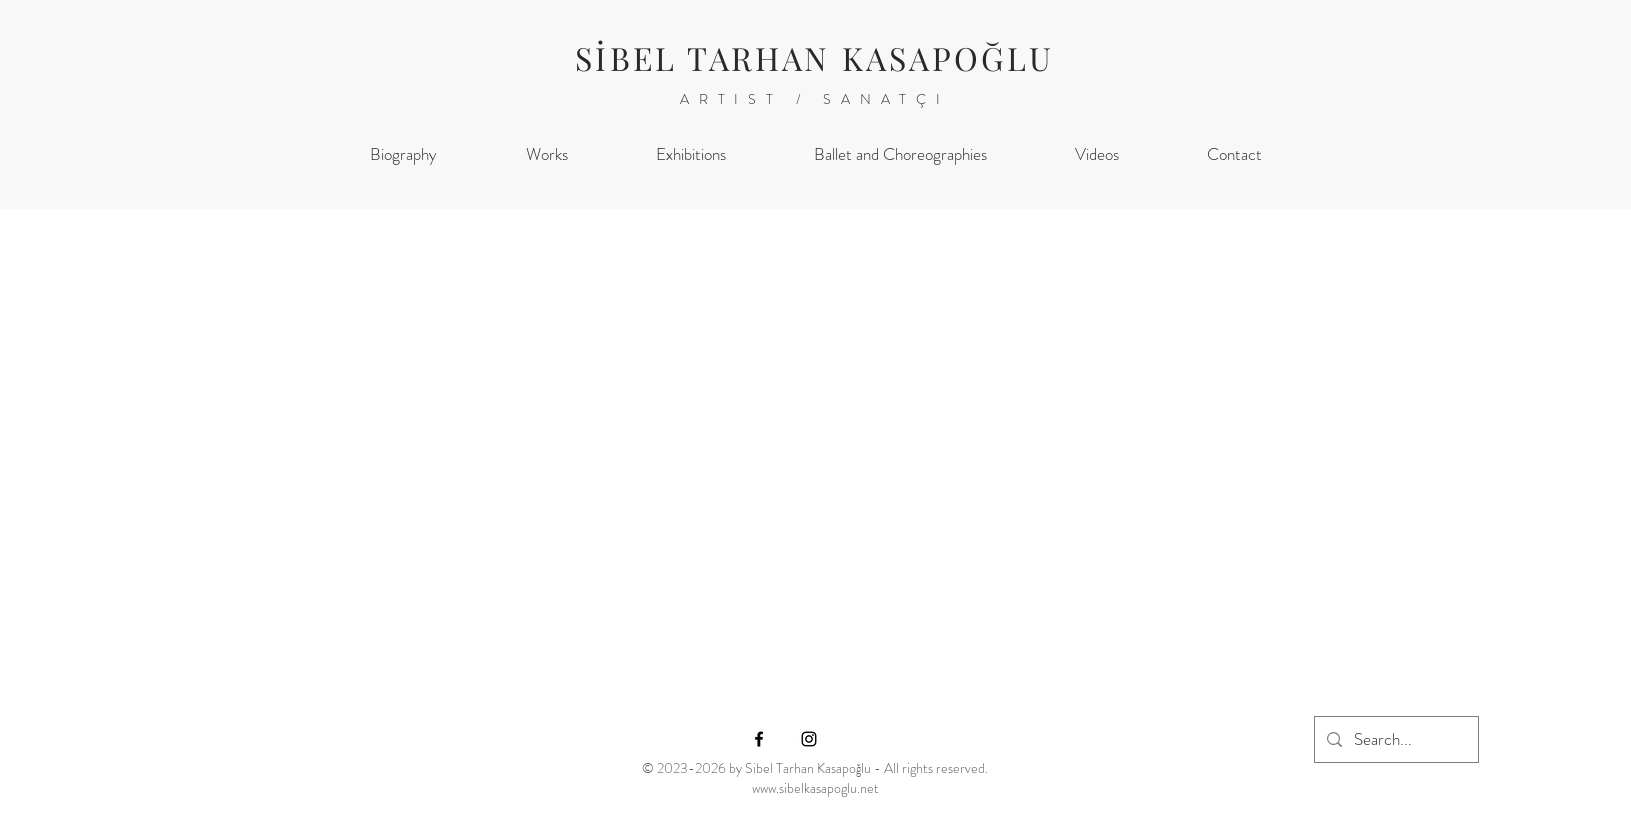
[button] (547, 154)
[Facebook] (759, 739)
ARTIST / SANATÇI (815, 99)
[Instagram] (809, 739)
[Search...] (1395, 739)
